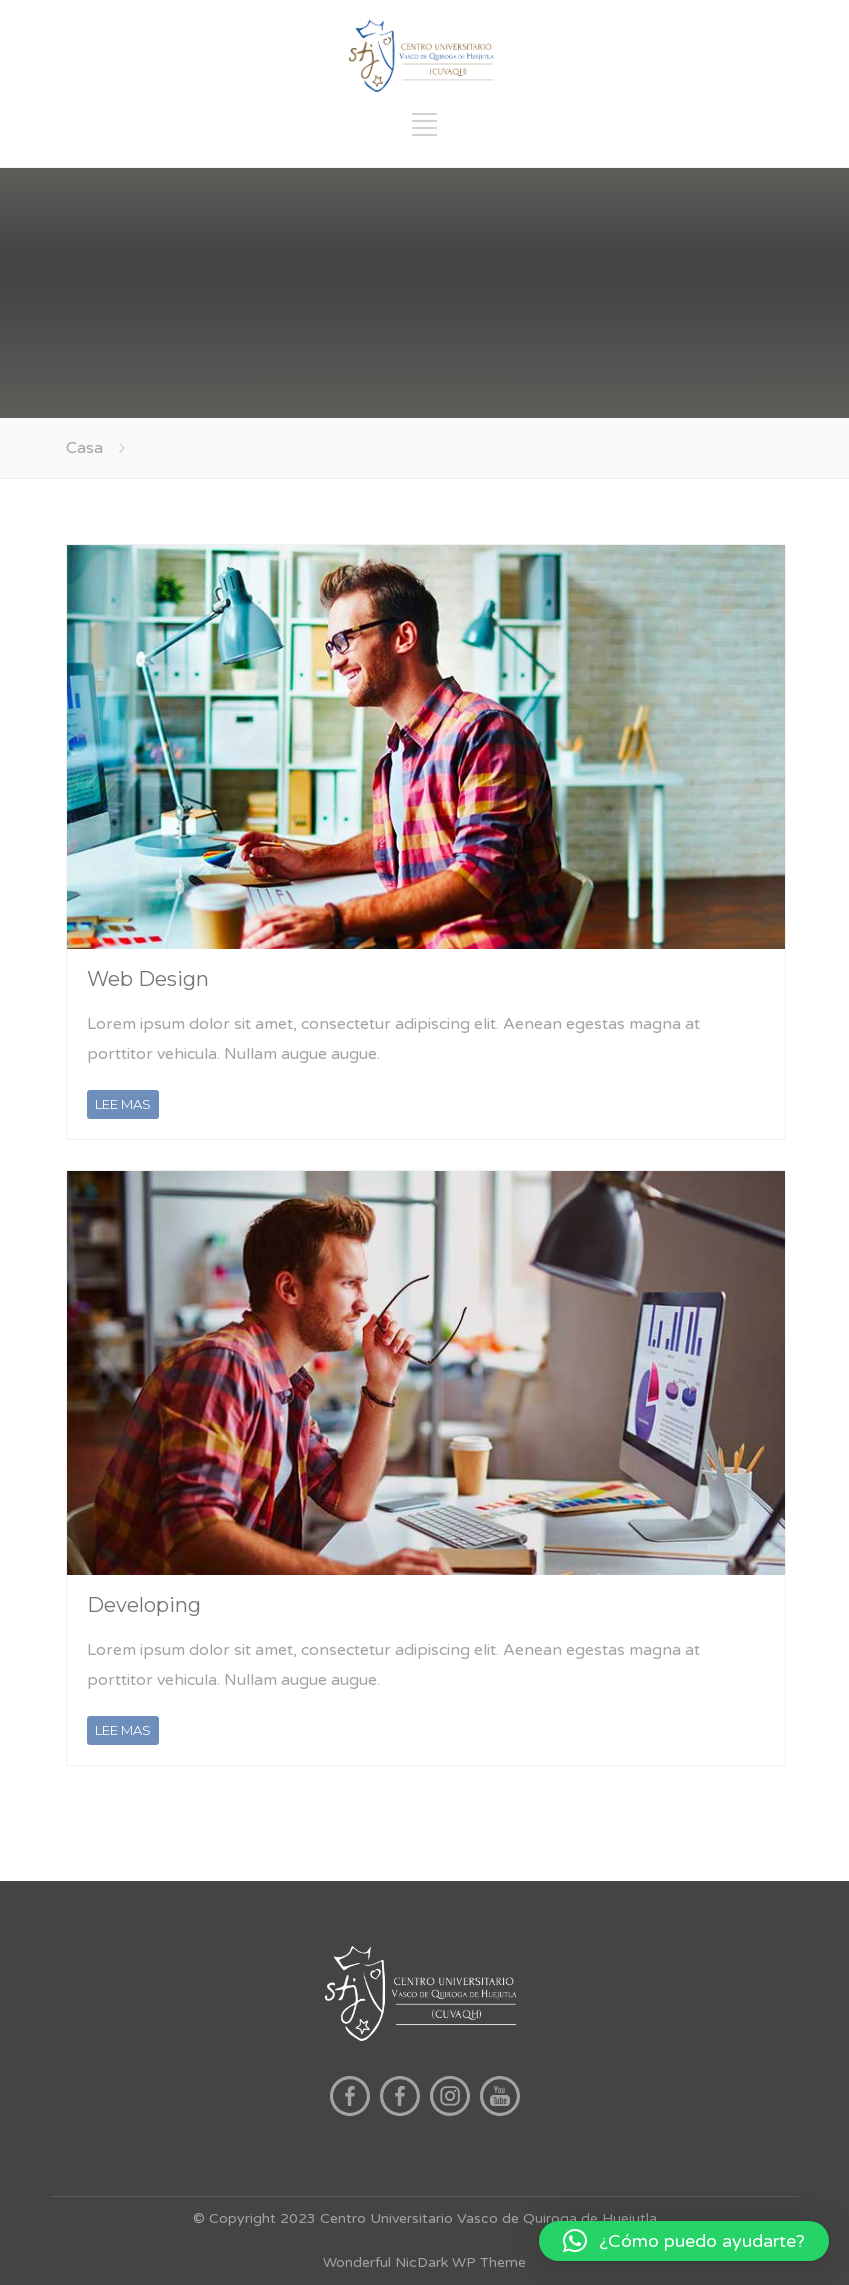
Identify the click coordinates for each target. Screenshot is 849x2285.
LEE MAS (123, 1104)
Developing (144, 1605)
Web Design (148, 979)
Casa (84, 448)
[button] (684, 2241)
